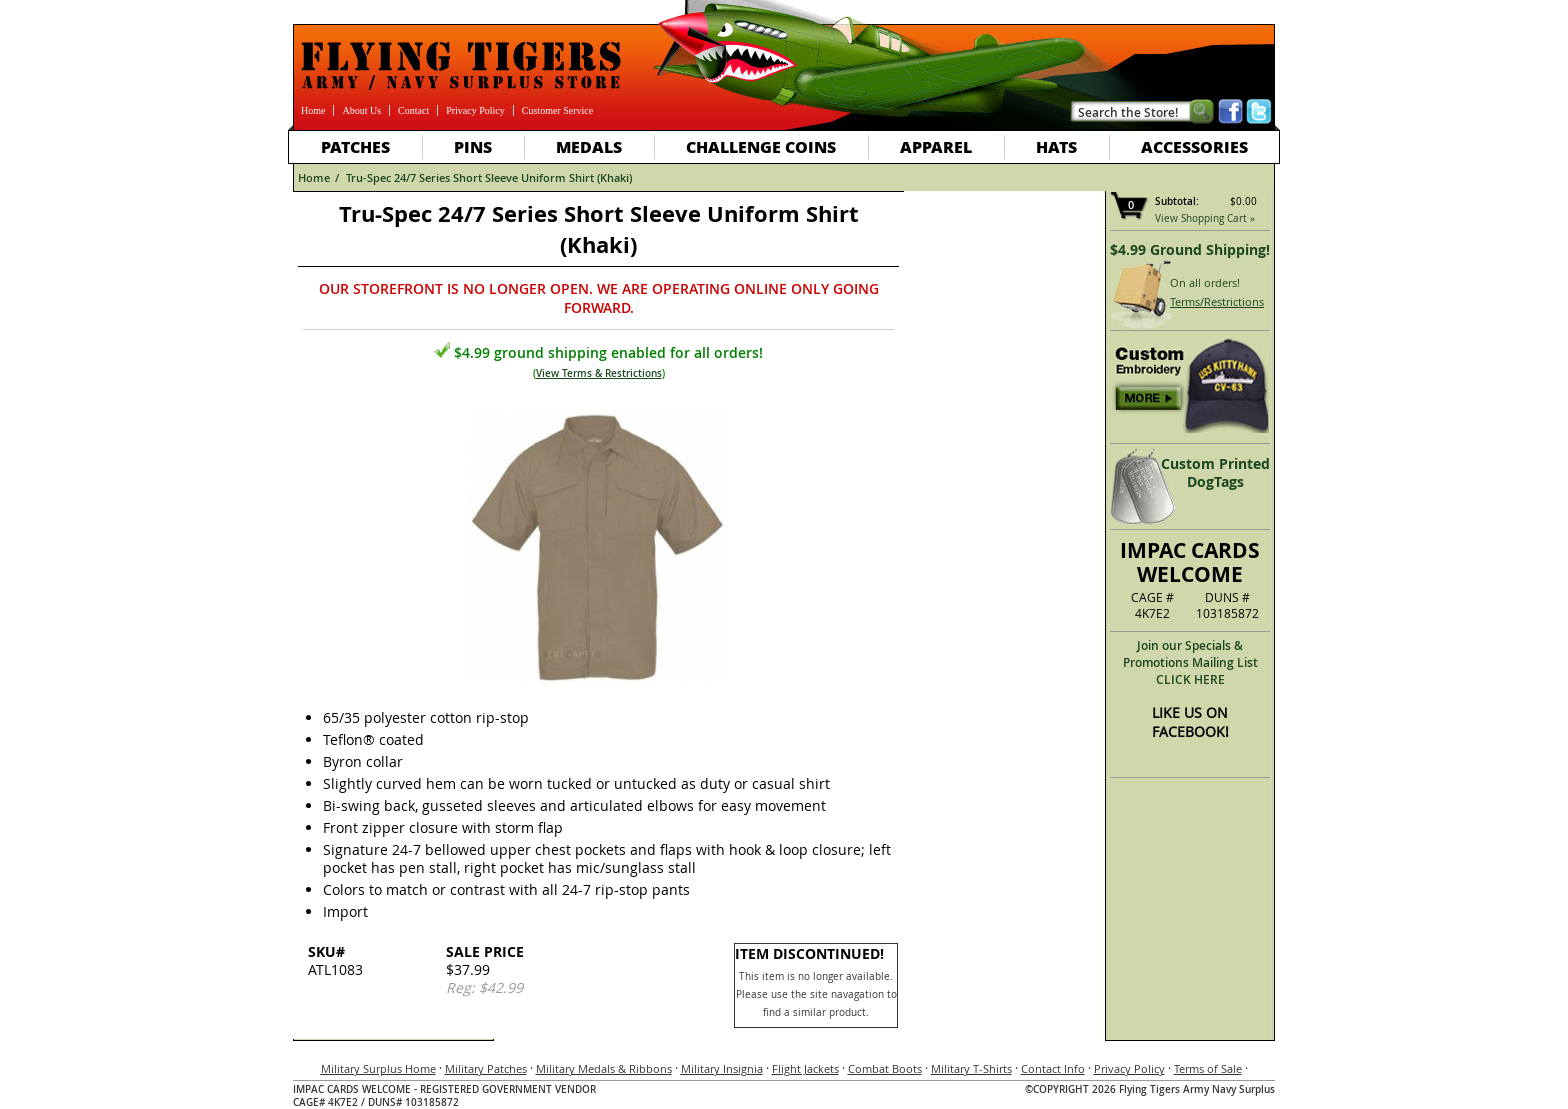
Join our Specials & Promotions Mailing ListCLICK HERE (1190, 662)
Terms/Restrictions (1217, 301)
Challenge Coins (761, 146)
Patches (355, 146)
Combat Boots (885, 1068)
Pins (473, 146)
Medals (589, 146)
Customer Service (557, 110)
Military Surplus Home (378, 1068)
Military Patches (486, 1068)
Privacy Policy (475, 110)
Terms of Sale (1208, 1068)
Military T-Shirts (971, 1068)
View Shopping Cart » (1205, 218)
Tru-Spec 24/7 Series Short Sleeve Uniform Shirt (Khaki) (489, 177)
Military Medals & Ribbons (604, 1068)
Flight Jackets (805, 1068)
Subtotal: (1177, 201)
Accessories (1194, 146)
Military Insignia (722, 1068)
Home (313, 110)
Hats (1056, 146)
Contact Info (1053, 1068)
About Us (361, 110)
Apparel (936, 146)
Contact (413, 110)
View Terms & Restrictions (599, 373)
